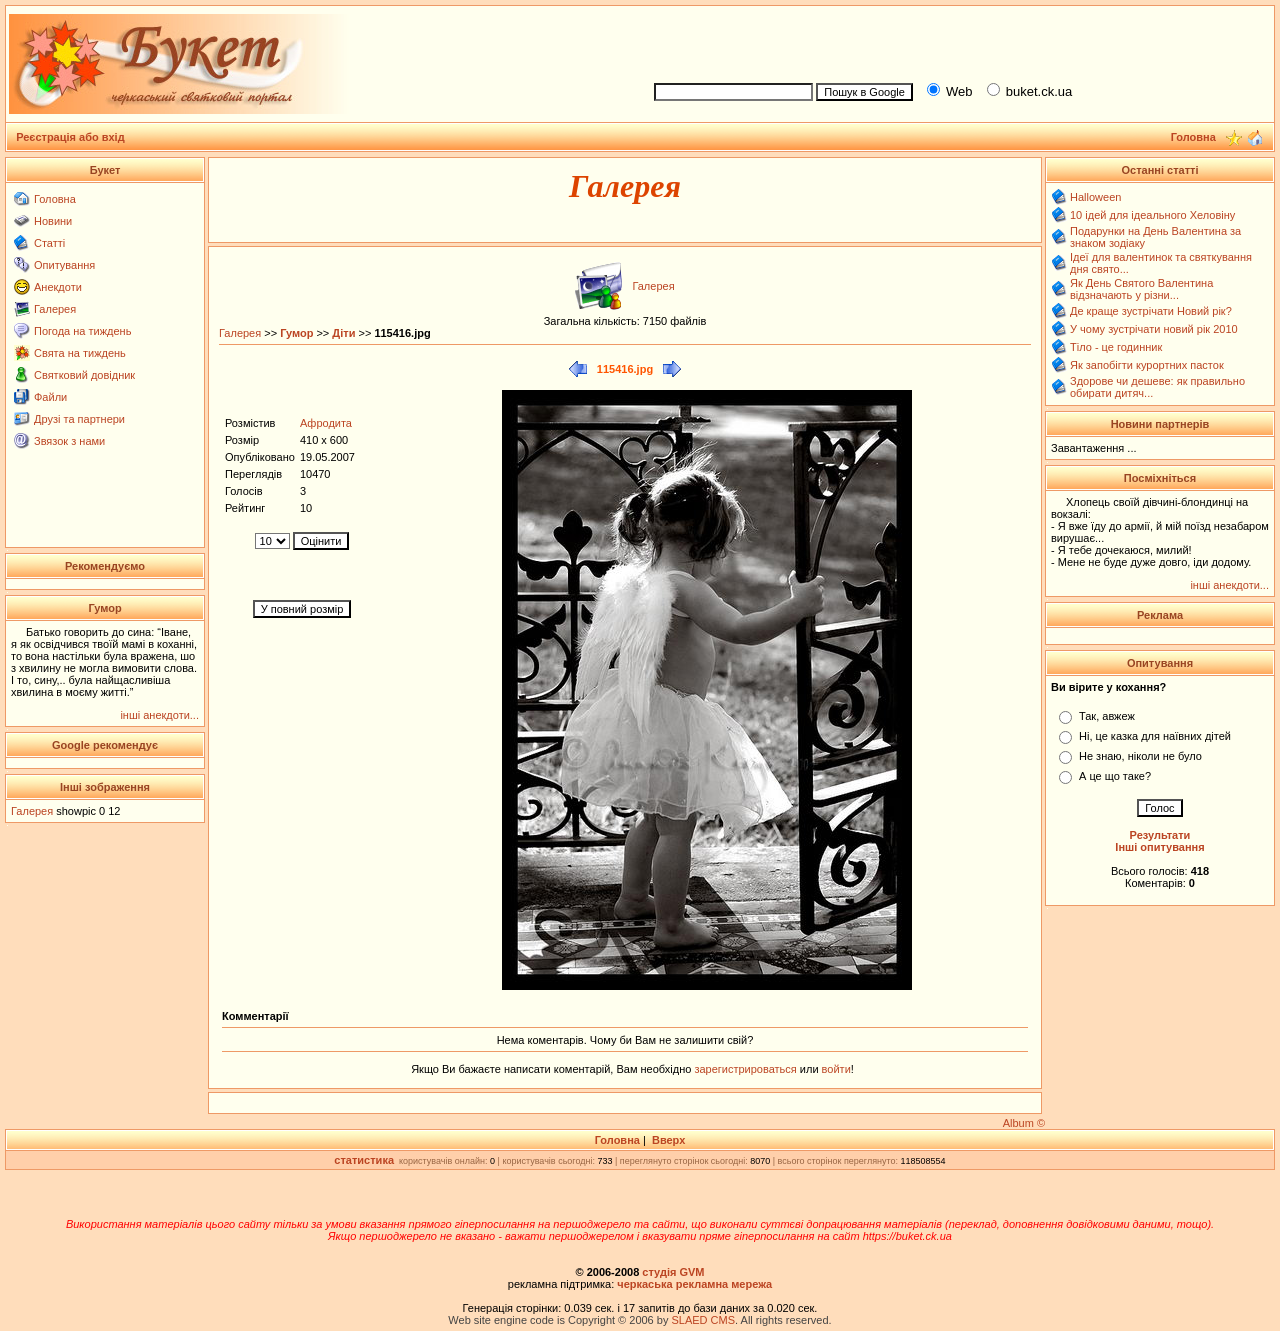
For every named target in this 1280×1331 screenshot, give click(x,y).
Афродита (326, 423)
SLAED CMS (703, 1320)
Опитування (64, 265)
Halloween (1095, 197)
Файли (50, 397)
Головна (55, 199)
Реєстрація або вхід (70, 137)
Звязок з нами (69, 441)
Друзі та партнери (79, 419)
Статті (49, 243)
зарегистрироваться (746, 1069)
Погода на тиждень (82, 331)
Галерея (55, 309)
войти (835, 1069)
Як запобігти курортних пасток (1147, 365)
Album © (1024, 1123)
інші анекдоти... (159, 715)
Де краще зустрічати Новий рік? (1151, 311)
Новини (53, 221)
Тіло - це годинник (1116, 347)
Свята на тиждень (80, 353)
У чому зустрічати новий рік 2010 (1154, 329)
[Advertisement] (956, 41)
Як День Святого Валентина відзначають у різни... (1141, 289)
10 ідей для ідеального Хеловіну (1152, 215)
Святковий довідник (84, 375)
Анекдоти (58, 287)
